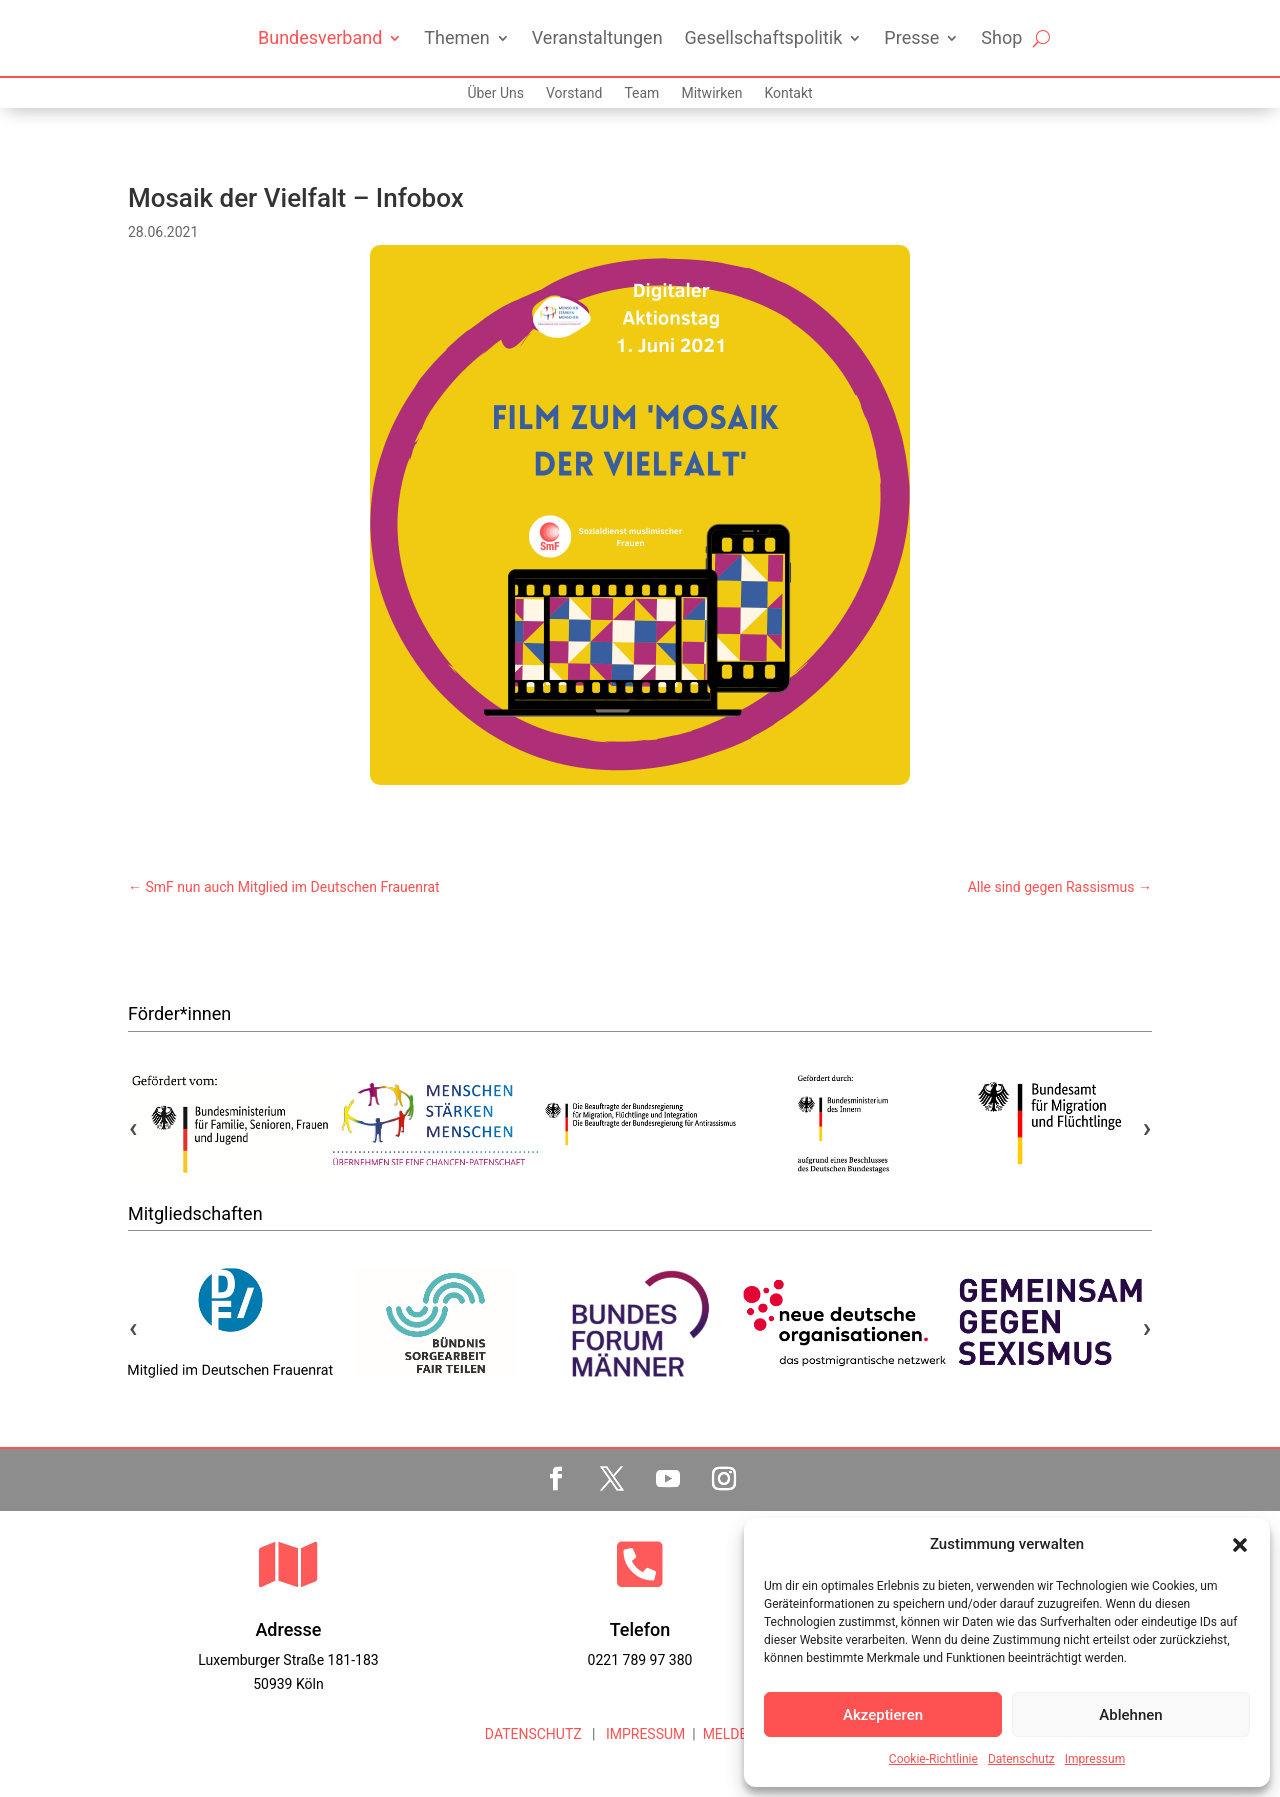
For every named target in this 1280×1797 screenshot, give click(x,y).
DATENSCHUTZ (533, 1734)
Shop (1001, 37)
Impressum (1095, 1759)
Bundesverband (320, 37)
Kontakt (788, 93)
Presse (911, 37)
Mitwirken (711, 93)
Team (641, 93)
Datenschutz (1021, 1759)
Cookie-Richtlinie (933, 1759)
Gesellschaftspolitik (764, 37)
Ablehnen (1130, 1715)
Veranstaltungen (597, 37)
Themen (456, 37)
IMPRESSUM (643, 1734)
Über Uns (495, 93)
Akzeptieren (883, 1715)
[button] (1240, 1545)
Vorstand (574, 93)
